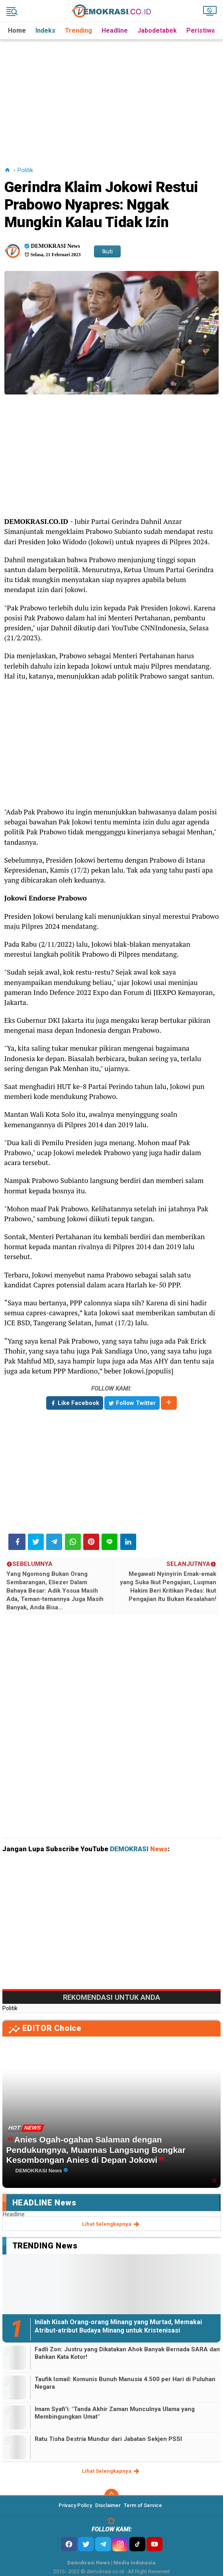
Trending (78, 30)
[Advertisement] (112, 95)
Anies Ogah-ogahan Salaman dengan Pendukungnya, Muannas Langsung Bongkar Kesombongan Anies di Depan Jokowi (96, 2149)
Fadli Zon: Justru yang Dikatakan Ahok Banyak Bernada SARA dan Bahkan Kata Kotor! (127, 2353)
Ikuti (107, 251)
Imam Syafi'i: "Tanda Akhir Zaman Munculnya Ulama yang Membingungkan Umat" (115, 2413)
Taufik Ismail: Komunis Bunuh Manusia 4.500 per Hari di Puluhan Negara (125, 2383)
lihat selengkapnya (111, 2224)
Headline (115, 30)
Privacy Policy (75, 2505)
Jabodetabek (157, 30)
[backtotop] (111, 2496)
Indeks (45, 30)
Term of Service (143, 2505)
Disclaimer (108, 2505)
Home (17, 30)
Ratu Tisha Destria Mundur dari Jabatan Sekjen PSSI (108, 2439)
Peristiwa (200, 30)
